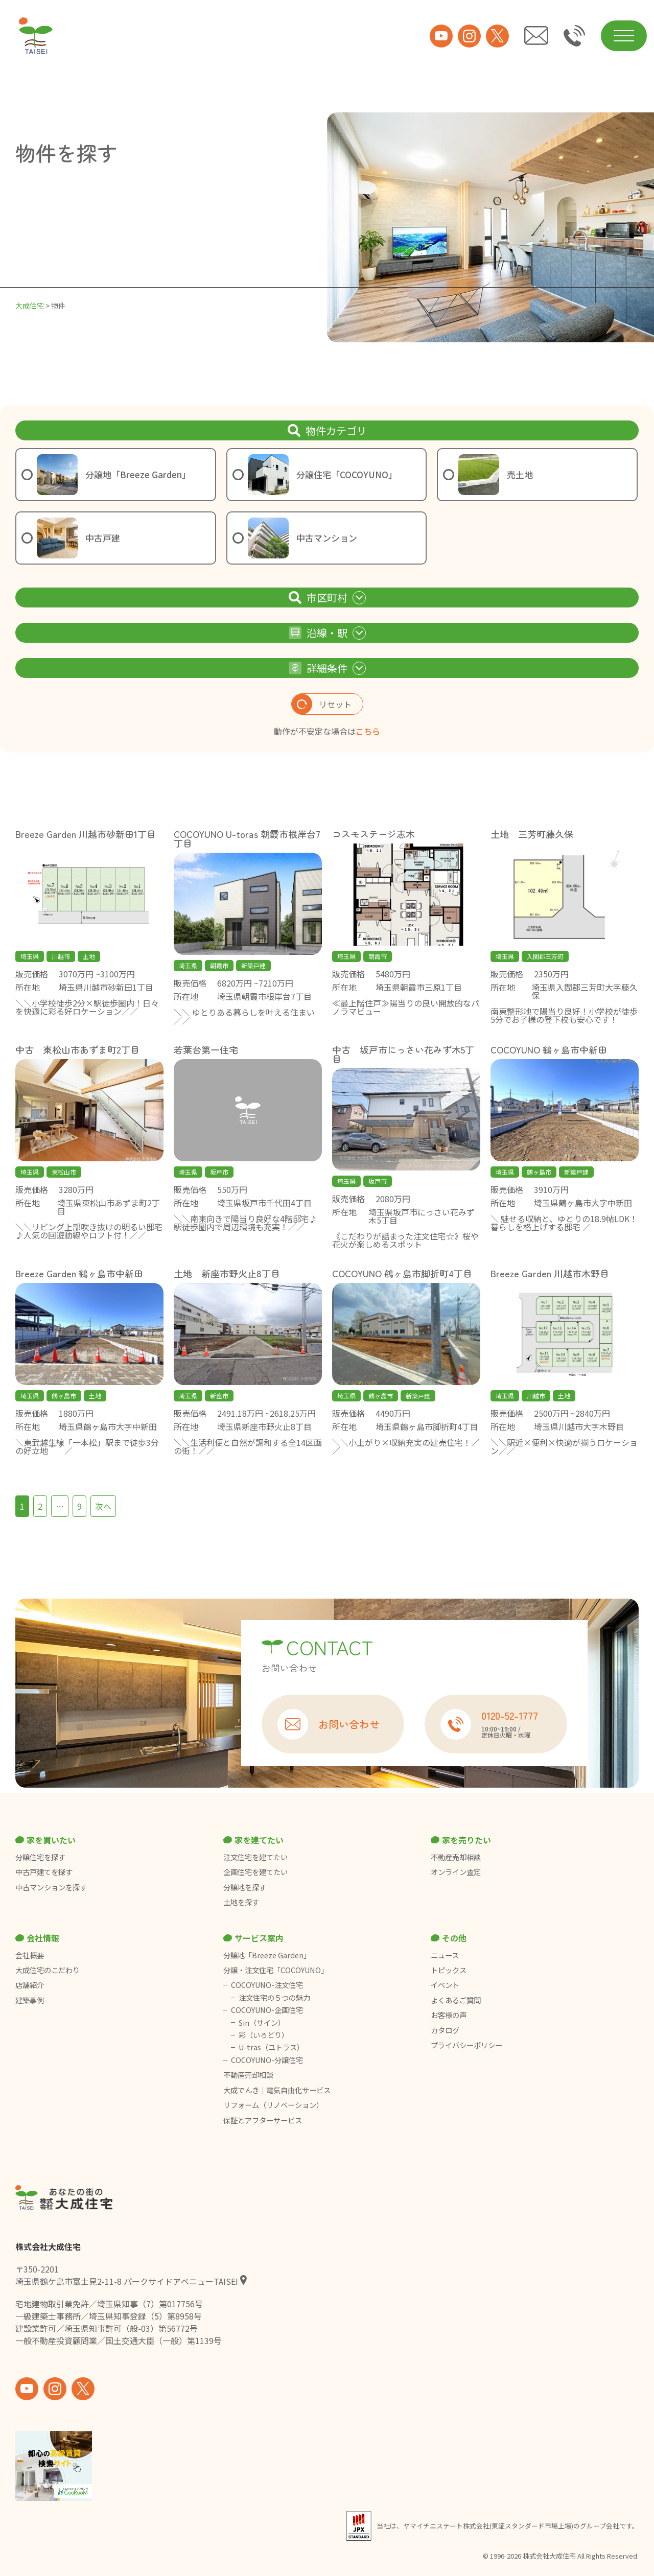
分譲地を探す (244, 1887)
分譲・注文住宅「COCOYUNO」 (275, 1970)
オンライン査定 (456, 1872)
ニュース (445, 1955)
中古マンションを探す (51, 1887)
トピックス (448, 1970)
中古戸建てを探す (44, 1872)
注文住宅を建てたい (255, 1857)
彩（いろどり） (264, 2035)
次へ (103, 1506)
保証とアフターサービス (262, 2120)
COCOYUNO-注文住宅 (267, 1984)
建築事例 (29, 2000)
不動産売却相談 (456, 1857)
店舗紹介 (29, 1984)
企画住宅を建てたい (255, 1872)
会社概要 (29, 1955)
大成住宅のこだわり (47, 1970)
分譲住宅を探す (40, 1857)
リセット (322, 704)
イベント (445, 1984)
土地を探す (241, 1902)
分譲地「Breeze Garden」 (267, 1955)
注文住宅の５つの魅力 (274, 1997)
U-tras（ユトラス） (271, 2047)
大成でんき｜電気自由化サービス (277, 2090)
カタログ (445, 2030)
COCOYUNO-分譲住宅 (267, 2060)
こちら (368, 731)
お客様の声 (448, 2015)
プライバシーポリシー (466, 2045)
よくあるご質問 (456, 2000)
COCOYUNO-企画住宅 (267, 2009)
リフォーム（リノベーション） (274, 2105)
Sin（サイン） (262, 2022)
